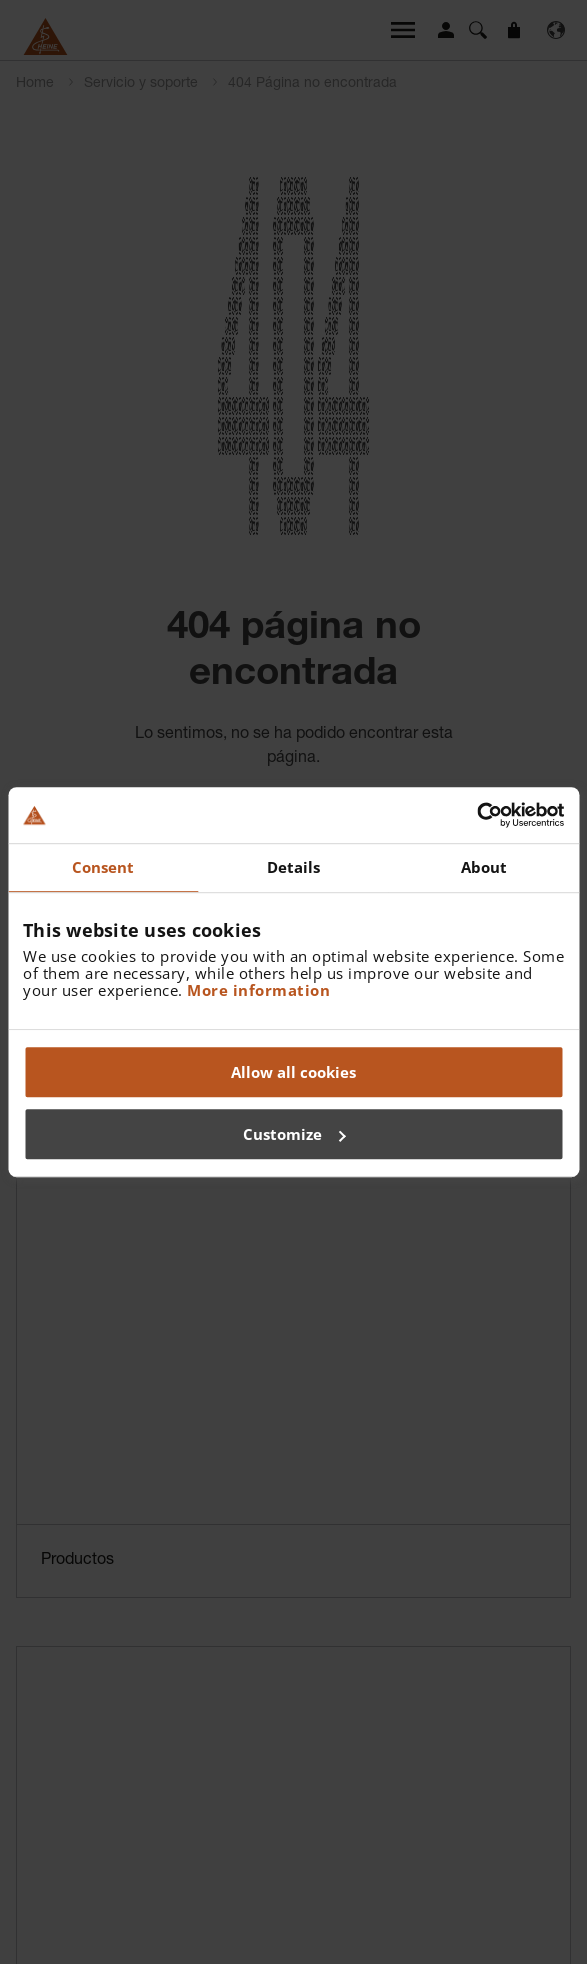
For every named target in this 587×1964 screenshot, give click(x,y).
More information (258, 990)
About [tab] (484, 867)
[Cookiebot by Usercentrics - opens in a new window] (476, 815)
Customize (294, 1134)
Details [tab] (294, 867)
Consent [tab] (103, 867)
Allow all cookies (293, 1072)
